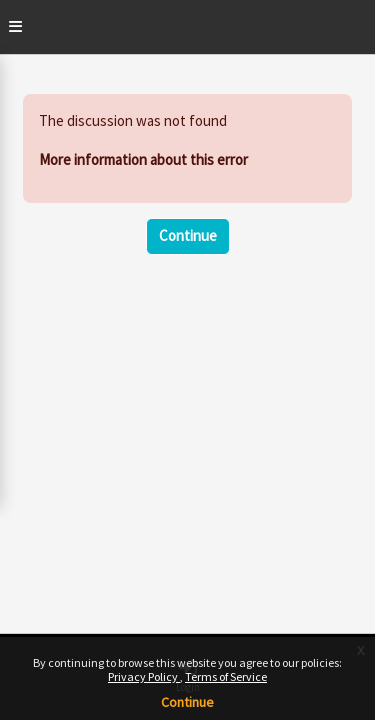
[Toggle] (15, 27)
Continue (187, 702)
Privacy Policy (144, 676)
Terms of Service (226, 676)
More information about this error (143, 159)
